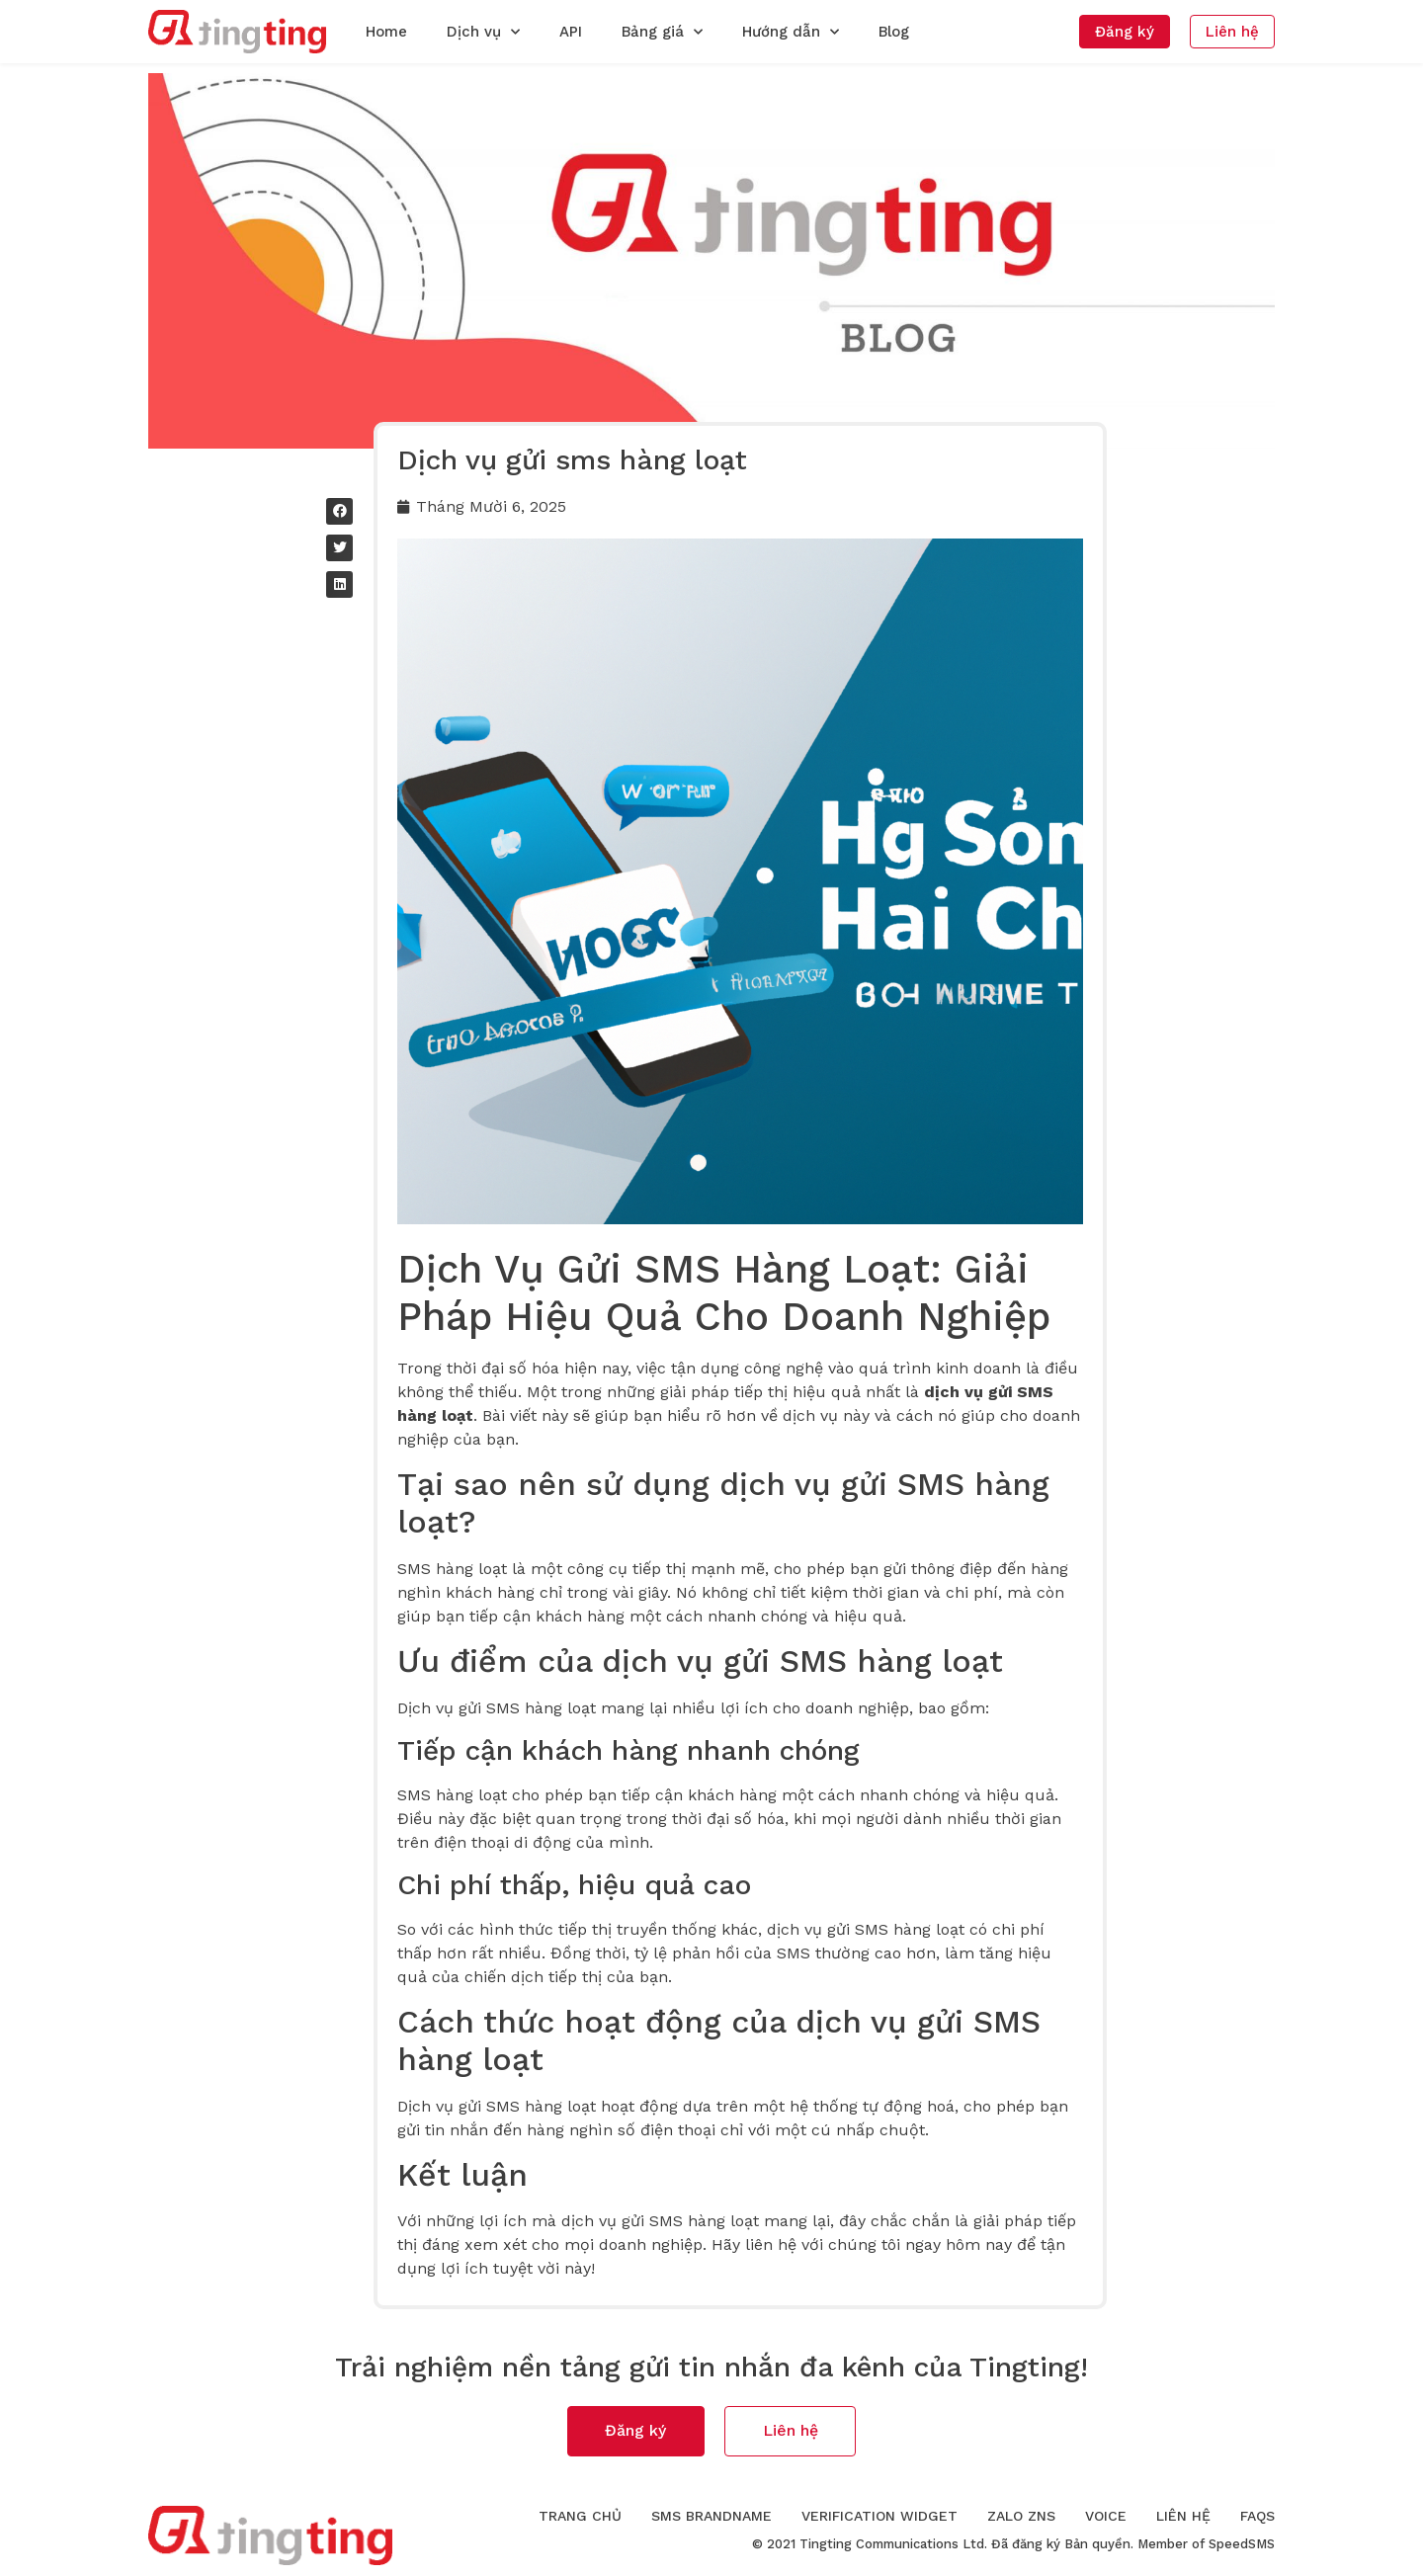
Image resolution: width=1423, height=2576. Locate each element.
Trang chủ (580, 2517)
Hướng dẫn (790, 32)
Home (386, 32)
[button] (1124, 31)
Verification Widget (879, 2517)
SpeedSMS (1242, 2544)
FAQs (1257, 2517)
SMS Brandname (711, 2517)
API (570, 32)
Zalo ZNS (1021, 2517)
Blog (894, 32)
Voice (1106, 2517)
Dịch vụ (483, 32)
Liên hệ (1183, 2517)
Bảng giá (662, 32)
